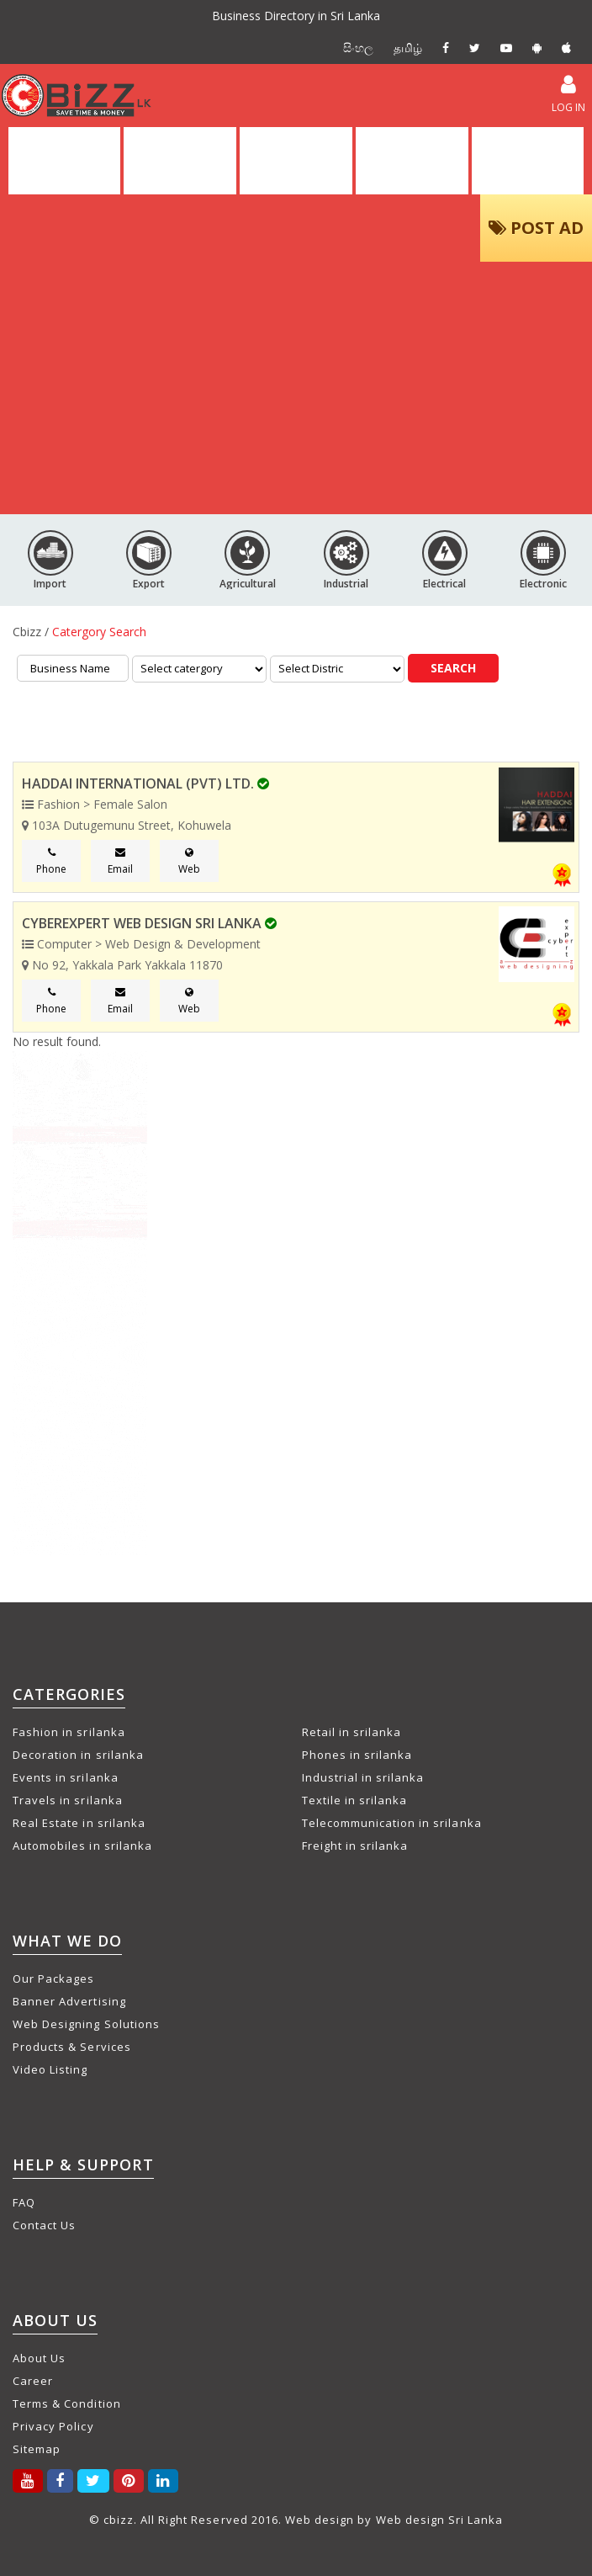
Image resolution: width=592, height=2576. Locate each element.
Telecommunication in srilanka (392, 1822)
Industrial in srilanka (363, 1777)
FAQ (24, 2202)
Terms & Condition (67, 2403)
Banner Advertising (69, 2001)
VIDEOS (412, 160)
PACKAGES (527, 160)
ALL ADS (296, 160)
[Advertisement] (296, 388)
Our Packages (53, 1978)
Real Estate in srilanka (79, 1822)
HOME (64, 160)
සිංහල (358, 48)
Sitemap (37, 2448)
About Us (39, 2358)
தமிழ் (408, 48)
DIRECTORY (180, 160)
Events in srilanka (66, 1777)
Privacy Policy (53, 2426)
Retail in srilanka (352, 1731)
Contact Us (44, 2225)
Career (33, 2380)
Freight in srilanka (355, 1845)
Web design (319, 2519)
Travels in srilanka (68, 1800)
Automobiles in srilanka (82, 1845)
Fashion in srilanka (69, 1731)
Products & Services (72, 2046)
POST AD (536, 227)
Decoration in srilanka (78, 1754)
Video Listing (50, 2069)
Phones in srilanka (357, 1754)
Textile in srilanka (355, 1800)
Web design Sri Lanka (440, 2519)
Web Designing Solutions (86, 2024)
